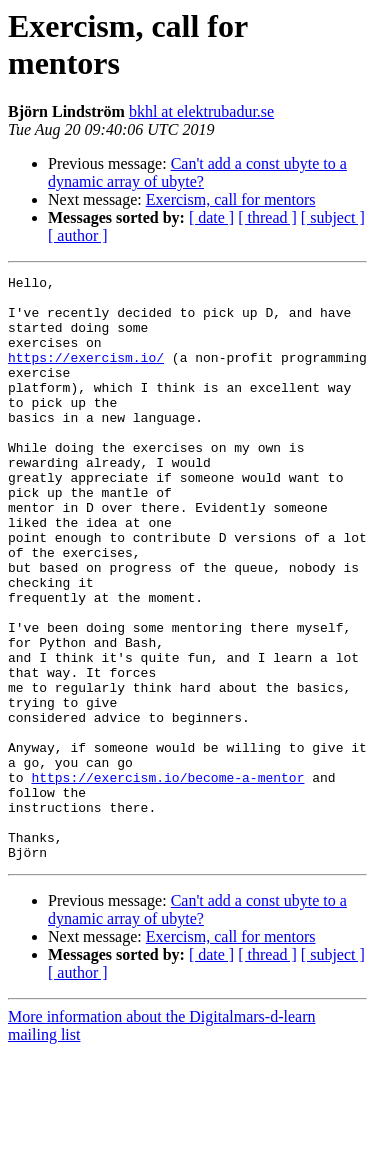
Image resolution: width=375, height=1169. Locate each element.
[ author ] (78, 235)
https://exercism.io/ (86, 375)
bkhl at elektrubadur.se (201, 111)
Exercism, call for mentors (231, 199)
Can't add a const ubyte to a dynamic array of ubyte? (197, 172)
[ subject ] (333, 217)
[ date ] (211, 217)
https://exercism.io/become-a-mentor (167, 879)
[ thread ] (267, 217)
